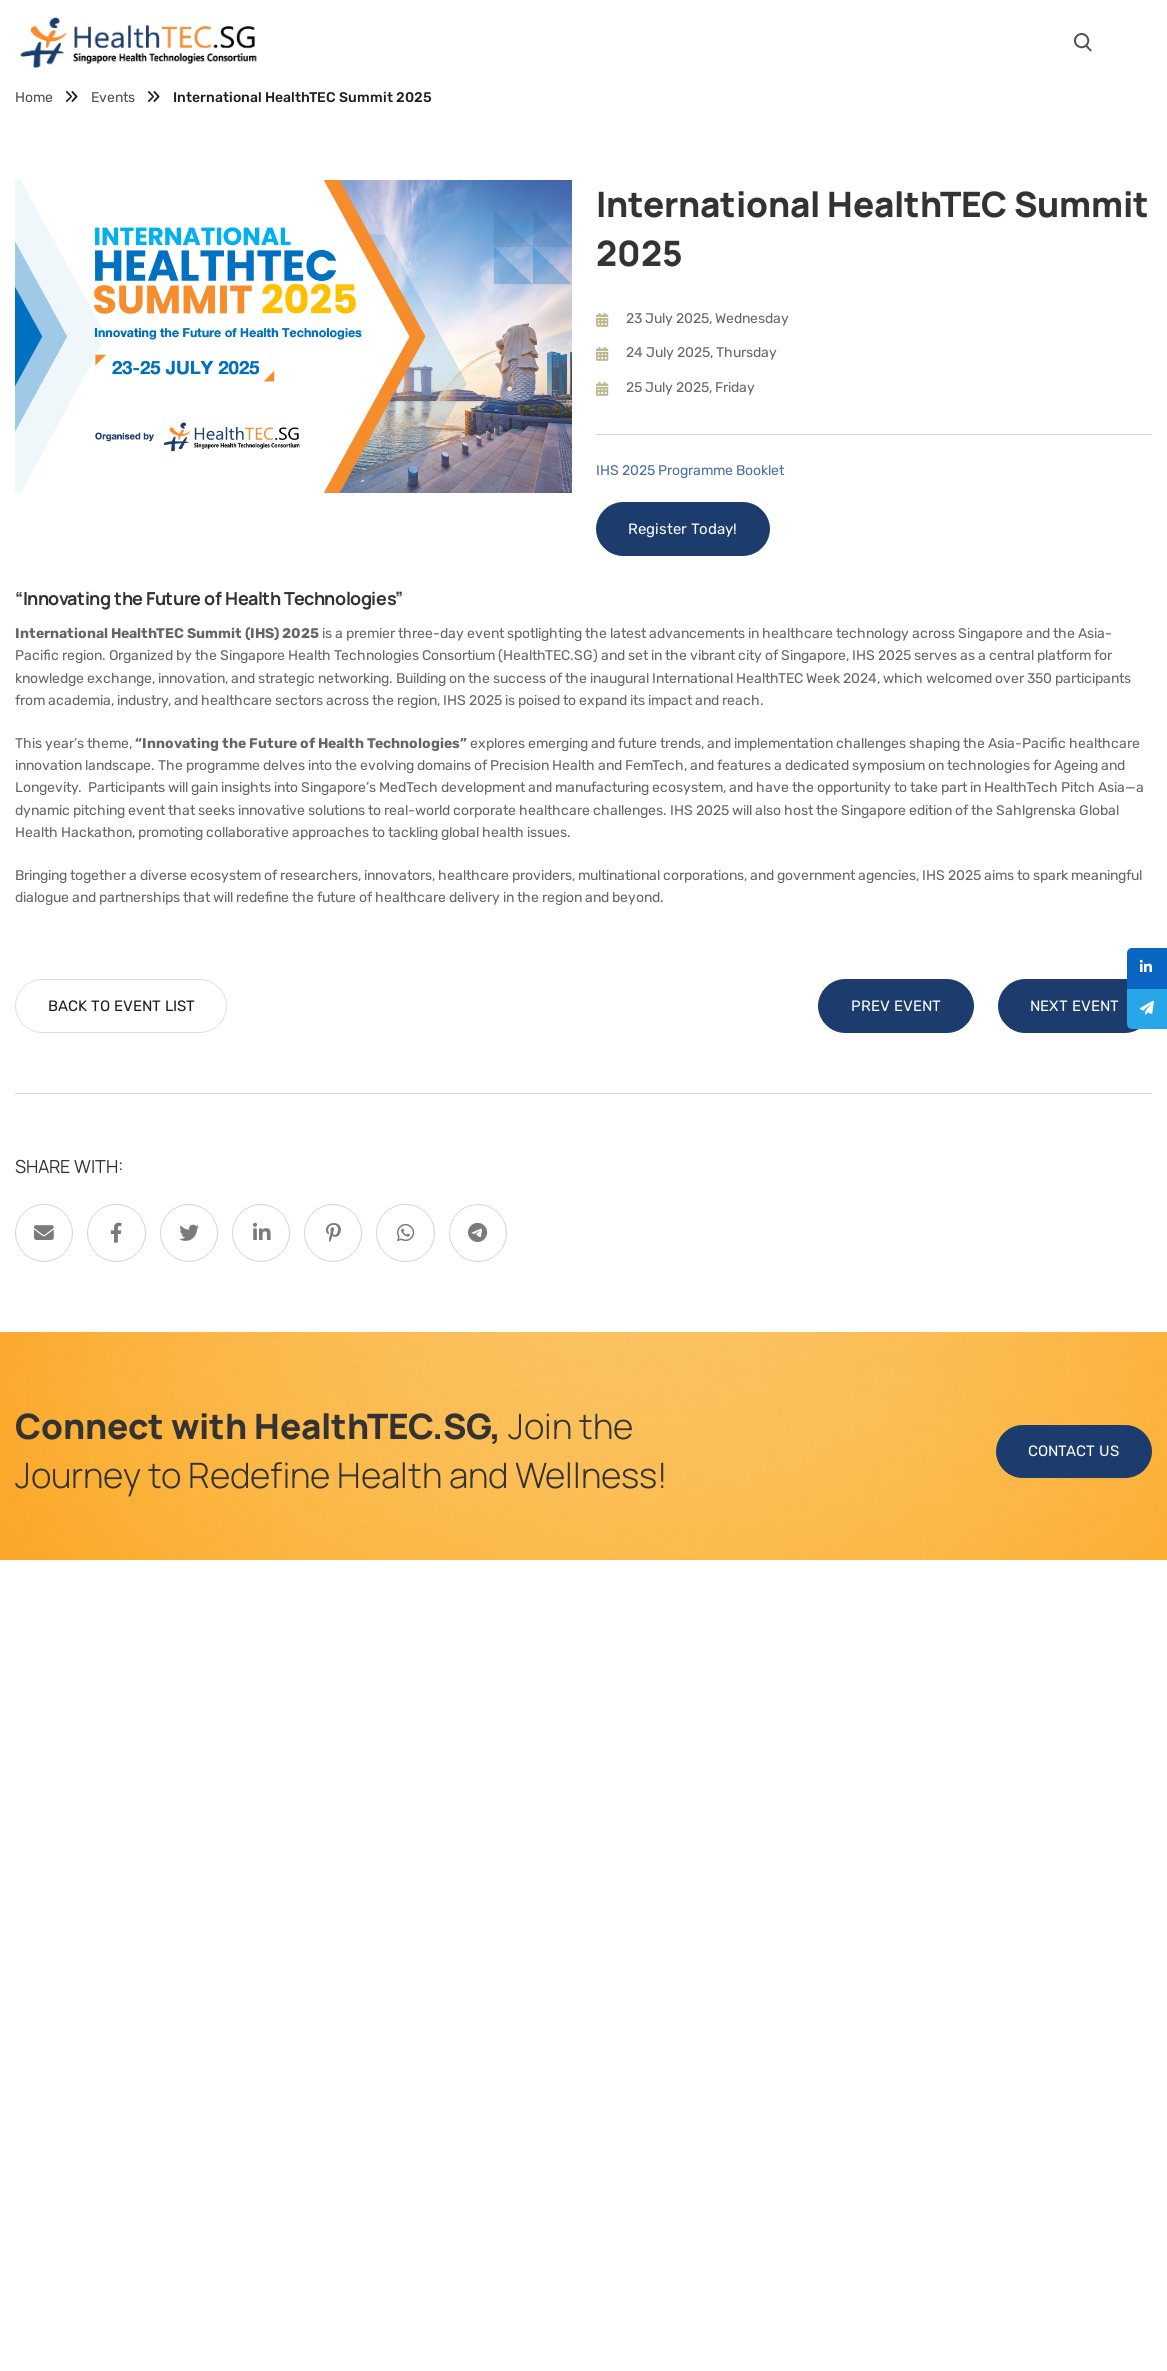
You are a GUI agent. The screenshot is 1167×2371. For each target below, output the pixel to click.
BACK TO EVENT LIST (121, 1007)
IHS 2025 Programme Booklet (690, 470)
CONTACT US (1073, 1453)
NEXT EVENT (1074, 1007)
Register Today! (683, 530)
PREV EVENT (895, 1007)
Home (34, 97)
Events (113, 97)
